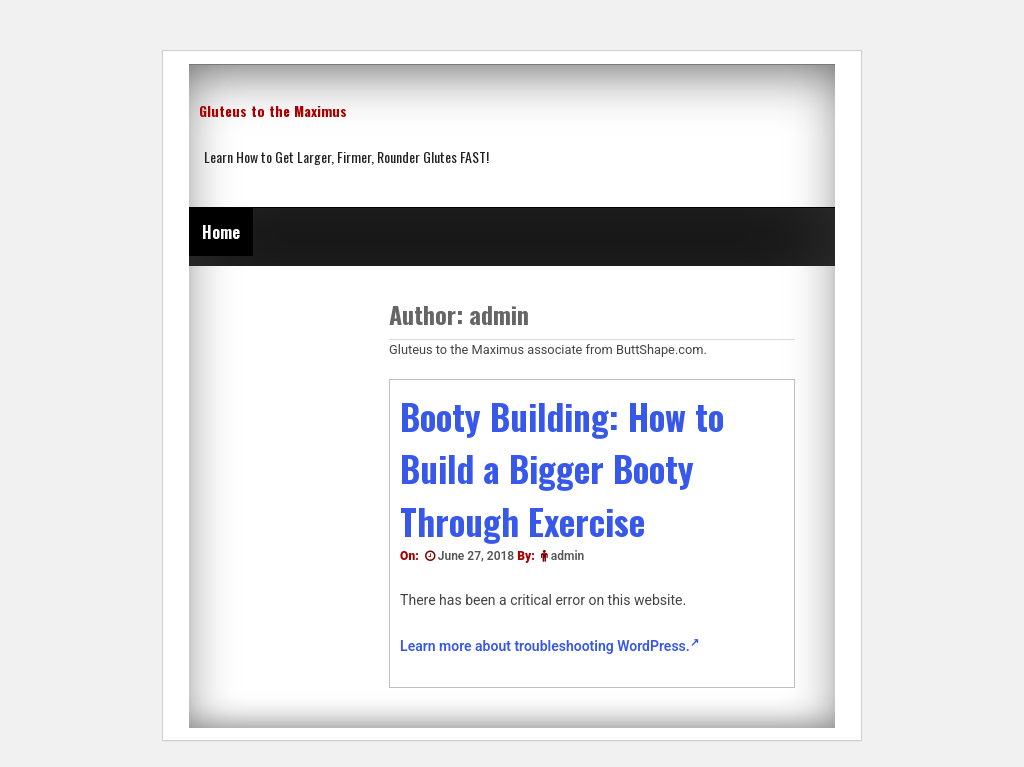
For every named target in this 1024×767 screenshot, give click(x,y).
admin (567, 556)
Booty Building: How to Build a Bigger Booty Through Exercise (562, 468)
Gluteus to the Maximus (273, 110)
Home (221, 232)
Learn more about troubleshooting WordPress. (549, 646)
